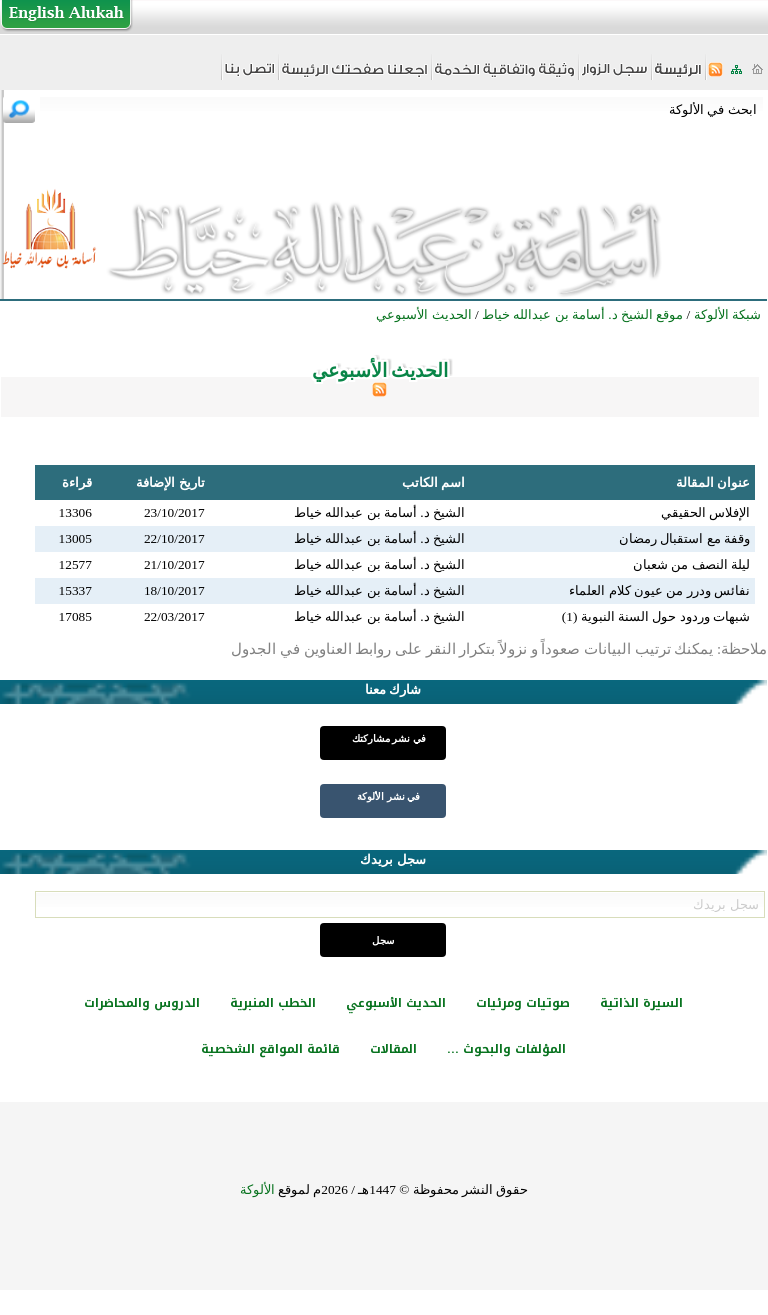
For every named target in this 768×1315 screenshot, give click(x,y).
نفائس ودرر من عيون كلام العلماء (659, 590)
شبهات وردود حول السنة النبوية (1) (656, 616)
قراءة (77, 482)
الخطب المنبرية (273, 1003)
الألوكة (257, 1189)
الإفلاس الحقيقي (705, 512)
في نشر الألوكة (388, 796)
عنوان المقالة (713, 482)
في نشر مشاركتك (389, 738)
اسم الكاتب (433, 482)
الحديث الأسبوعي (396, 1003)
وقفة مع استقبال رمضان (684, 538)
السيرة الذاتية (641, 1003)
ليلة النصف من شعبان (691, 564)
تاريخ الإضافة (170, 482)
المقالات (393, 1049)
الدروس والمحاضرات (142, 1003)
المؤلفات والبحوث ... (506, 1049)
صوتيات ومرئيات (523, 1003)
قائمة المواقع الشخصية (270, 1049)
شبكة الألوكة (727, 314)
